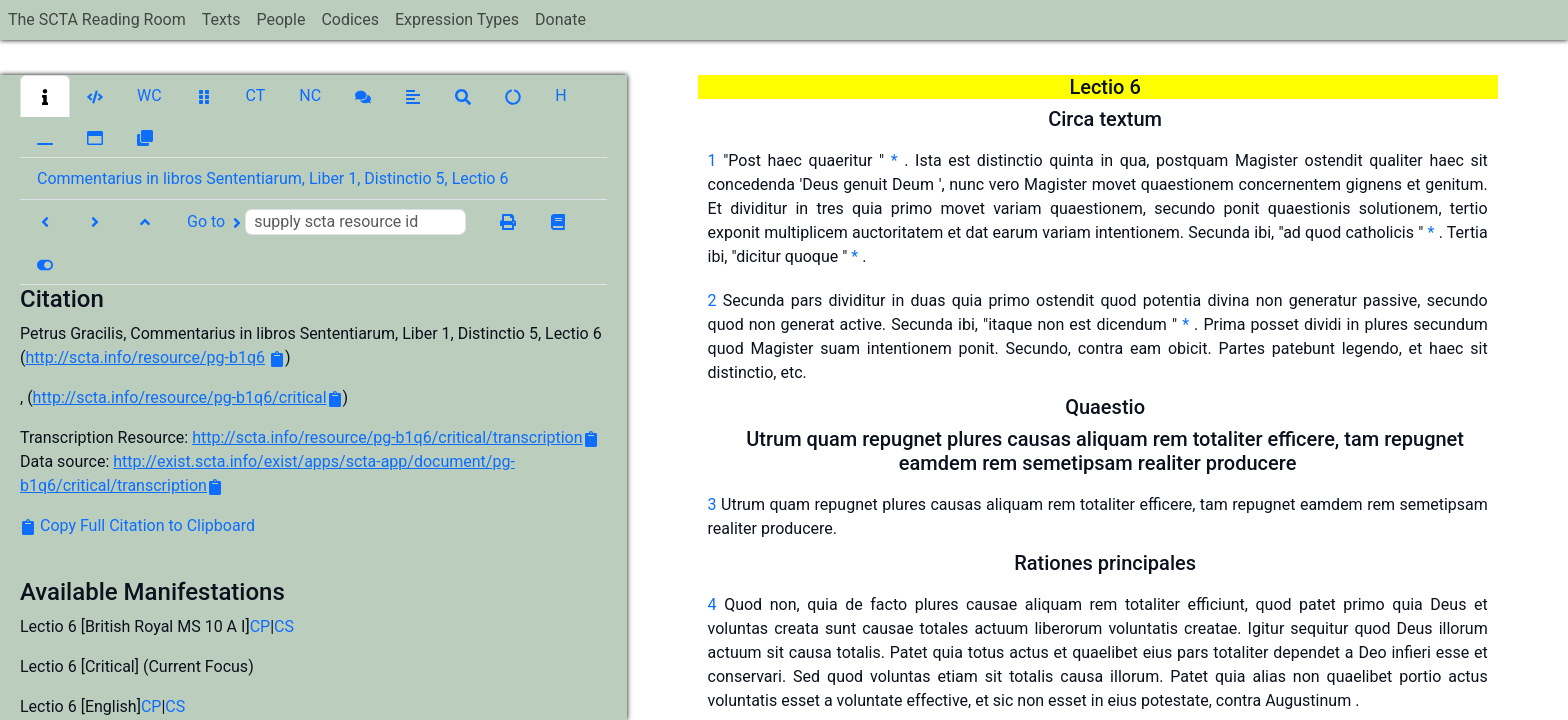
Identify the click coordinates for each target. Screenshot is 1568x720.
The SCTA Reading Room (97, 19)
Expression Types (457, 19)
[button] (45, 96)
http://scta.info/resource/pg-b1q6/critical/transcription (387, 437)
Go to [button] (326, 222)
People (280, 19)
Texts (221, 19)
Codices (350, 19)
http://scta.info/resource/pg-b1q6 (145, 357)
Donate (560, 19)
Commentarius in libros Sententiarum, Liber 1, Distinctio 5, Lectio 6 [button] (272, 178)
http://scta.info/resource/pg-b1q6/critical (180, 397)
